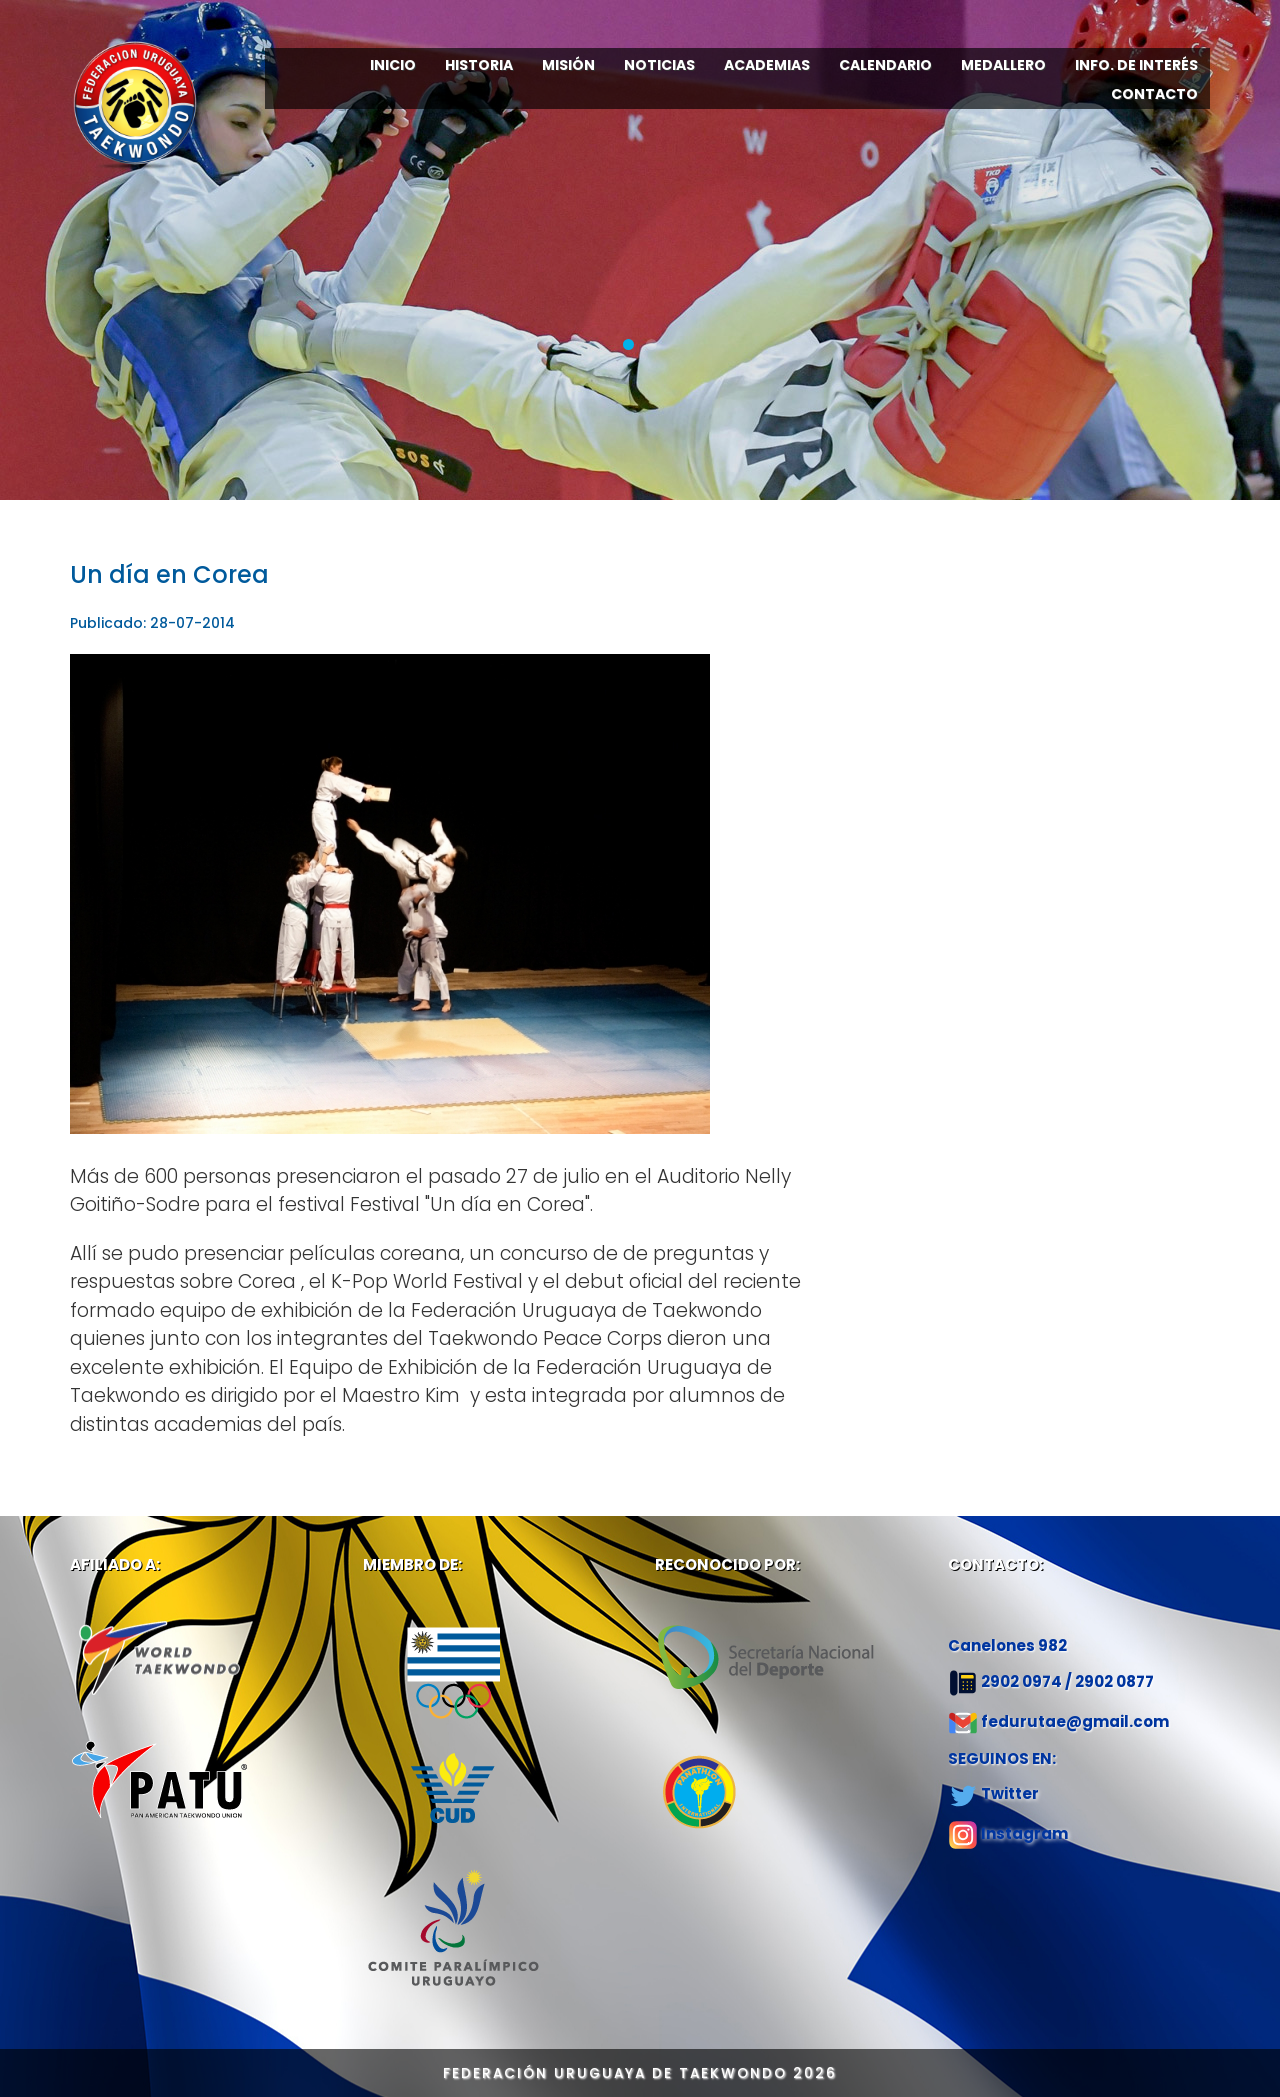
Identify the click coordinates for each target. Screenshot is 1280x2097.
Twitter (1010, 1793)
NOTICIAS (659, 65)
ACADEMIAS (767, 65)
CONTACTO (1154, 94)
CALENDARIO (885, 65)
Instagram (1024, 1833)
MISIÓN (568, 65)
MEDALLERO (1003, 65)
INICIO (393, 65)
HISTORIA (479, 65)
